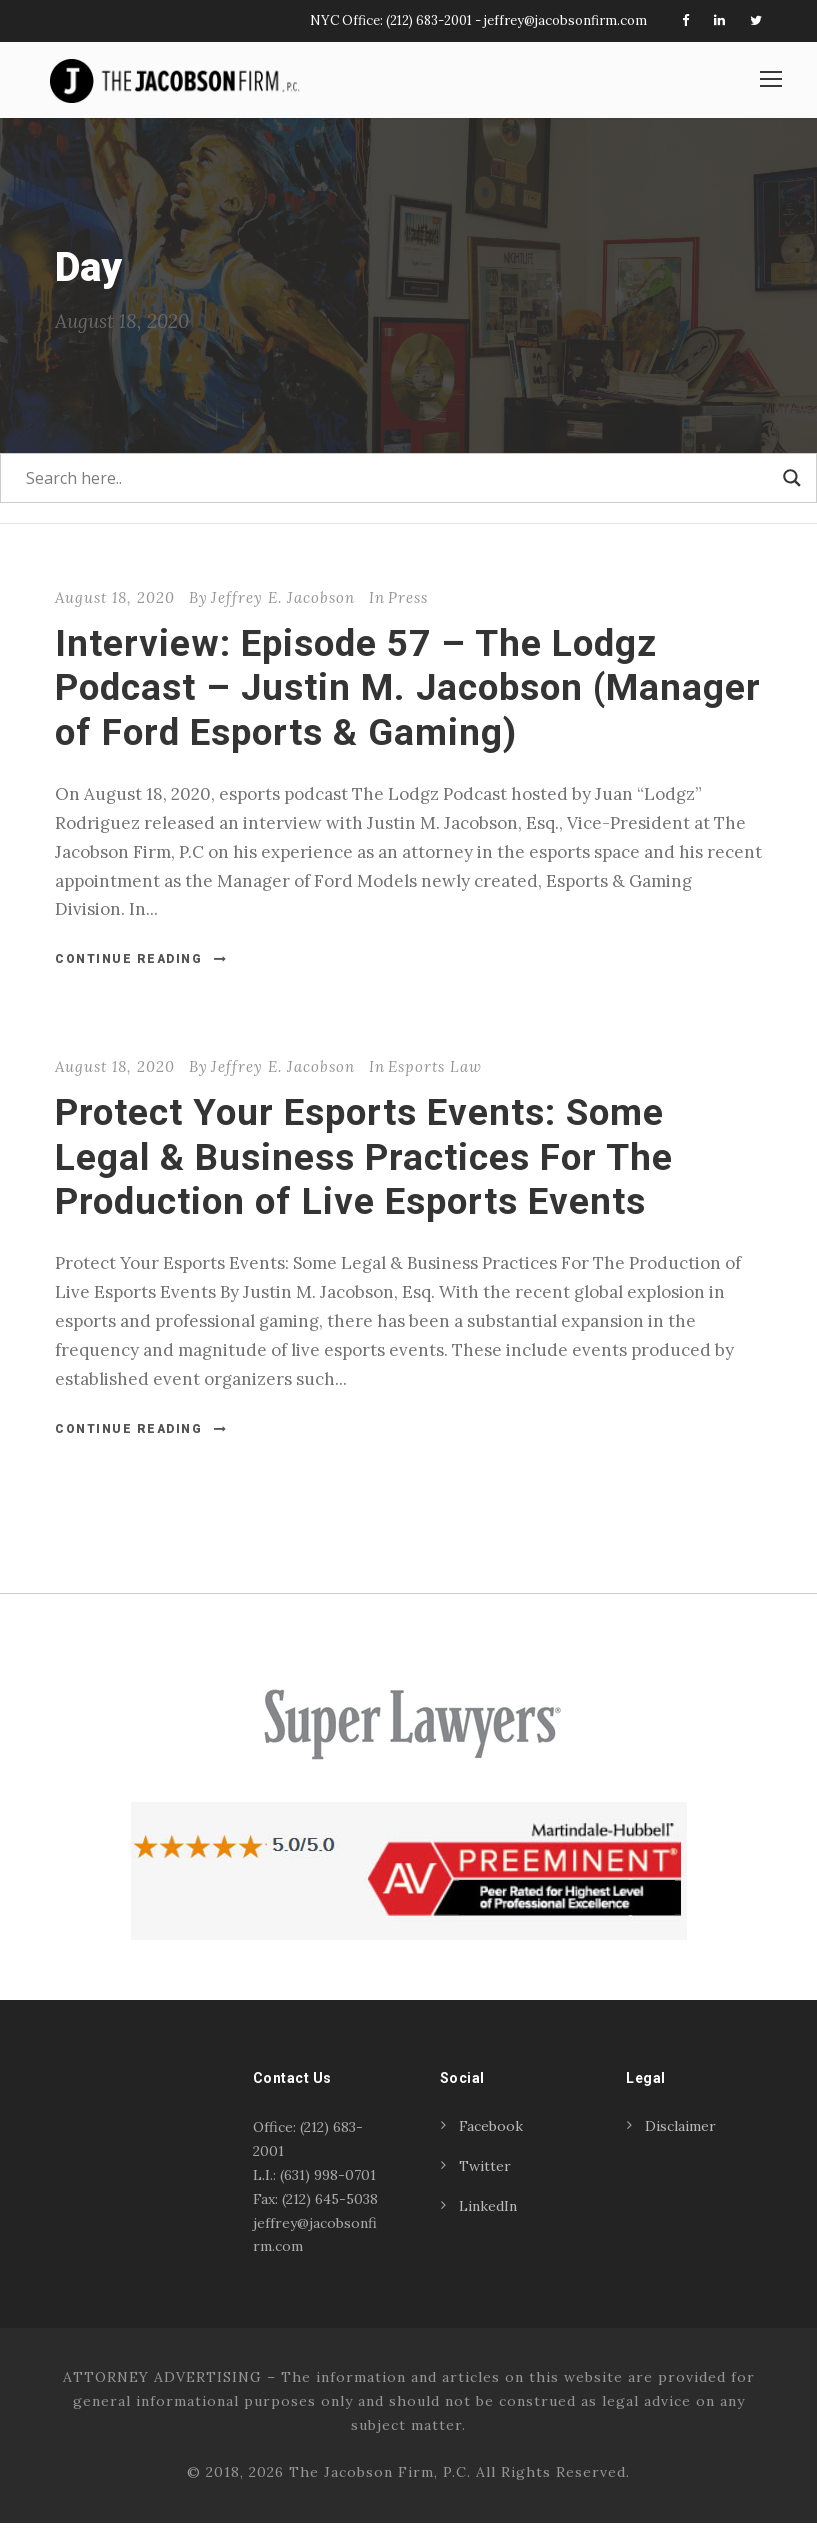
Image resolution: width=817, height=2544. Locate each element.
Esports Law (435, 1087)
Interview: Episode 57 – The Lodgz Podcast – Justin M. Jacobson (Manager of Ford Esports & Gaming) (408, 708)
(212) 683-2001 (429, 20)
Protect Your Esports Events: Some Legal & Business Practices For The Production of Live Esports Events (364, 1178)
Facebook (491, 2147)
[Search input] (399, 498)
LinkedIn (488, 2227)
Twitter (485, 2187)
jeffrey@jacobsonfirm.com (565, 20)
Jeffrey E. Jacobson (283, 617)
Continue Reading (141, 980)
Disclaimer (680, 2147)
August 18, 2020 (115, 617)
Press (408, 617)
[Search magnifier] (792, 498)
